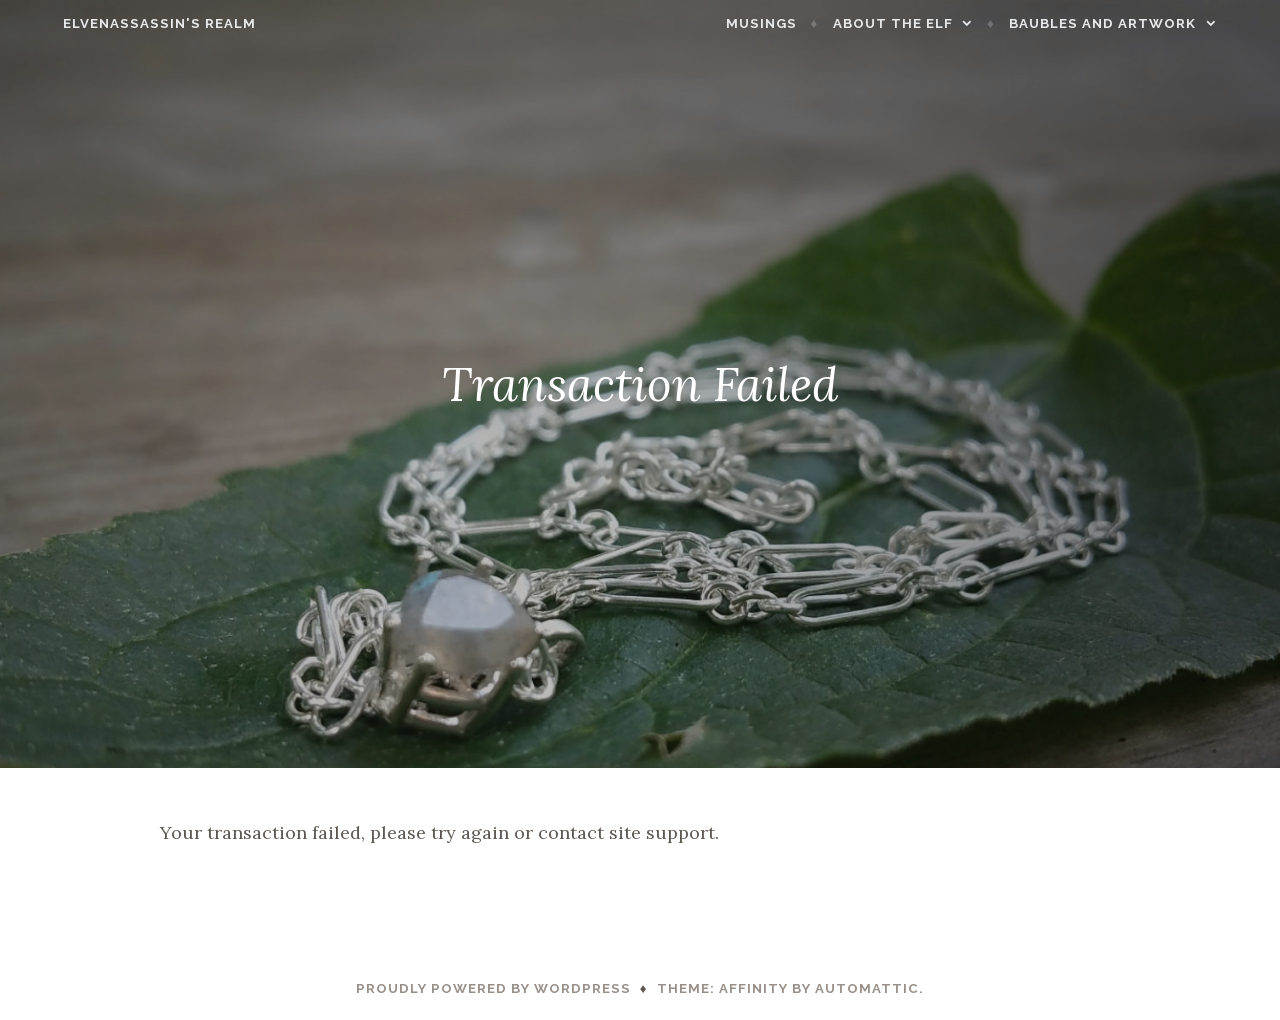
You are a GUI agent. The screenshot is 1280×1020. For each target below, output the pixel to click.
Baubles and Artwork (1139, 23)
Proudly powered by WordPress (493, 988)
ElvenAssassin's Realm (122, 23)
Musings (798, 23)
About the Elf (930, 23)
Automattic (867, 988)
